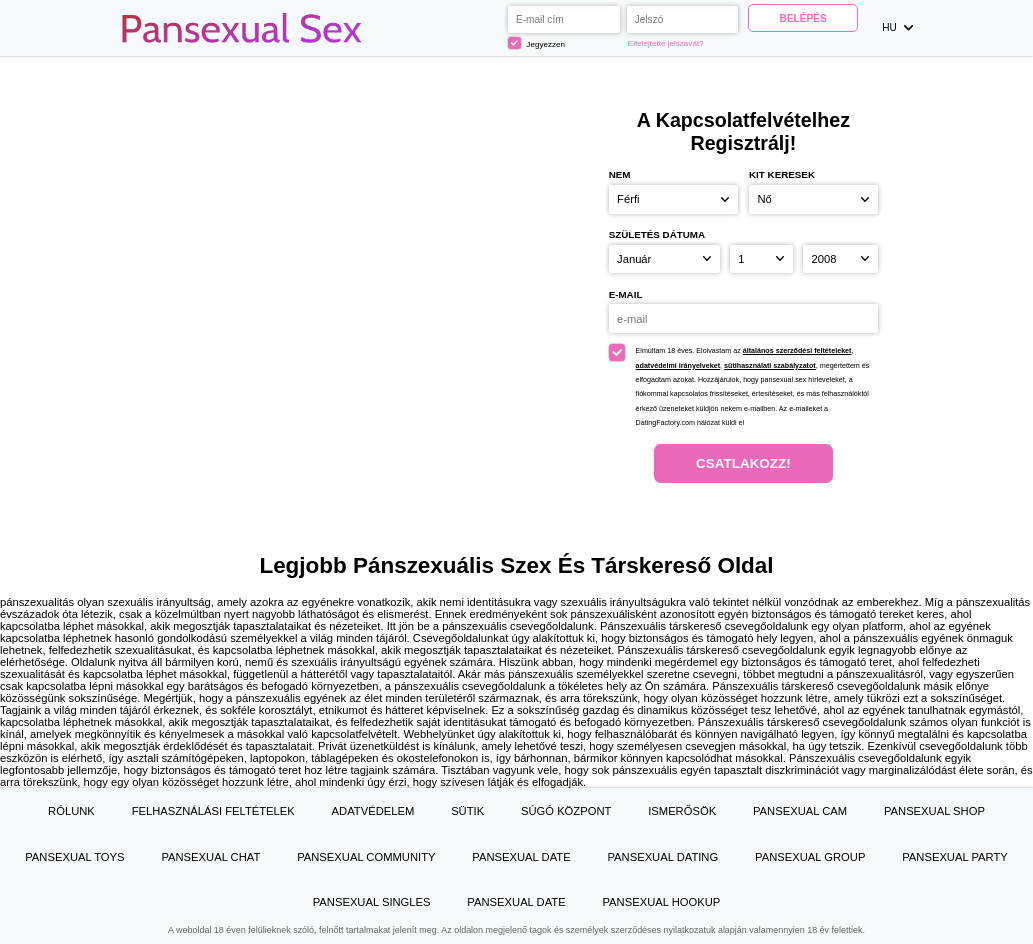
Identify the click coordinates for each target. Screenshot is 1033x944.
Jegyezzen (536, 43)
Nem (620, 174)
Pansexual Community (366, 857)
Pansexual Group (810, 857)
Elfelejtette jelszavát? (666, 43)
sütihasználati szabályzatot (770, 366)
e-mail (626, 294)
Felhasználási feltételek (213, 811)
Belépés (803, 18)
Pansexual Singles (372, 902)
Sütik (467, 811)
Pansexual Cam (800, 811)
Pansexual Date (521, 857)
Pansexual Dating (662, 857)
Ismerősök (682, 811)
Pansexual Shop (934, 811)
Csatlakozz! (743, 463)
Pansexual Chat (210, 857)
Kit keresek (782, 174)
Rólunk (71, 811)
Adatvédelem (373, 811)
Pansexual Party (955, 857)
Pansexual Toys (74, 857)
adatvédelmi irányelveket (678, 366)
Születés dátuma (657, 234)
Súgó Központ (566, 811)
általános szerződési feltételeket (797, 351)
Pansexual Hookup (661, 902)
